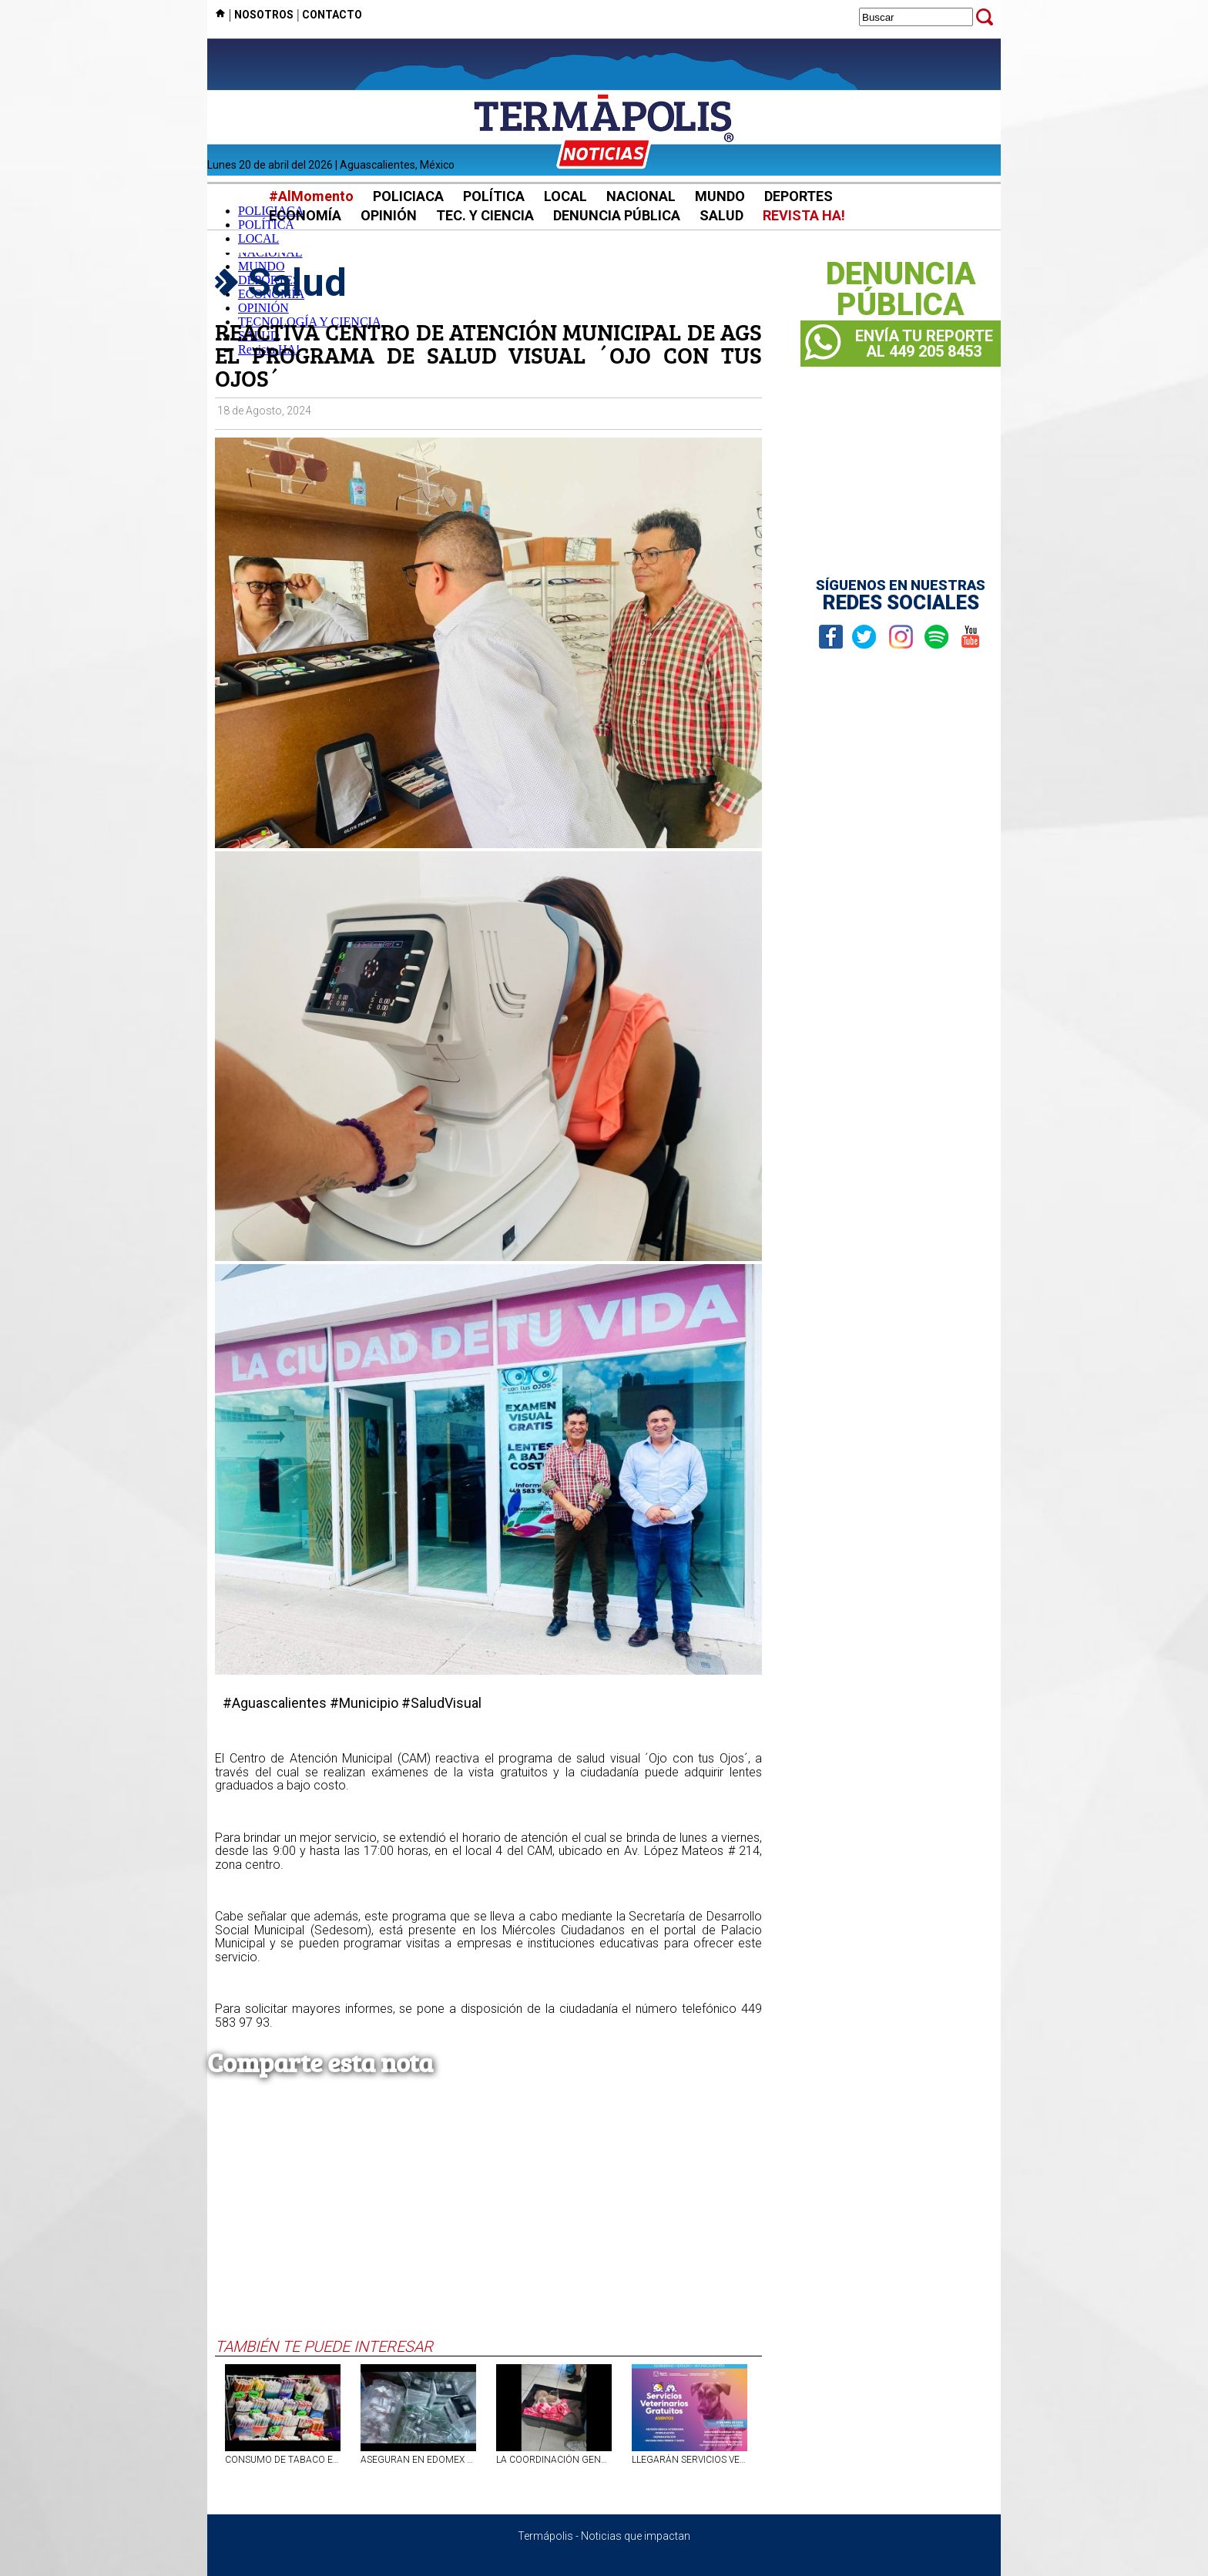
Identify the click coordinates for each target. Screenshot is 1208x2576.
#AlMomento (311, 196)
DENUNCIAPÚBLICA (901, 289)
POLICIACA (408, 196)
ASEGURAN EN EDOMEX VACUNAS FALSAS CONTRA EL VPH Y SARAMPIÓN (418, 2459)
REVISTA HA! (804, 215)
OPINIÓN (389, 215)
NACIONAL (641, 196)
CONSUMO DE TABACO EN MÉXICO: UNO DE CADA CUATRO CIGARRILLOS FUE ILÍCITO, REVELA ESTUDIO (283, 2459)
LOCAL (565, 196)
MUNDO (720, 196)
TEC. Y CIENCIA (485, 215)
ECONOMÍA (305, 215)
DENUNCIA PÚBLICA (616, 215)
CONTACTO (332, 14)
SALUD (721, 215)
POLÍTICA (494, 196)
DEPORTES (798, 196)
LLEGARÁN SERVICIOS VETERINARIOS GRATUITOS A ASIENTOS (689, 2459)
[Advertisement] (488, 2221)
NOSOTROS (264, 14)
